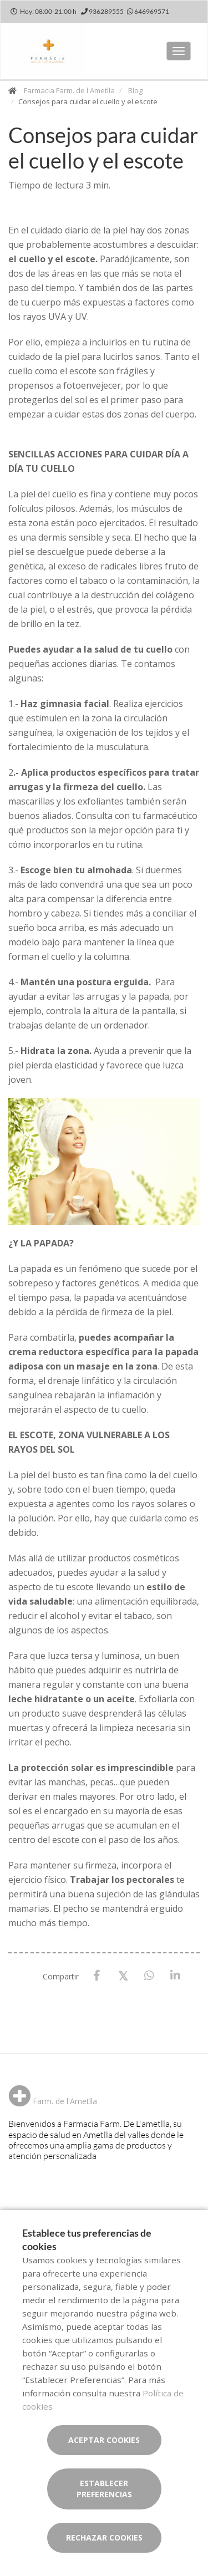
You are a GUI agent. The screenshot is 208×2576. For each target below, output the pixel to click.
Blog (135, 90)
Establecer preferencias (104, 2488)
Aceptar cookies (104, 2440)
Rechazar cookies (104, 2537)
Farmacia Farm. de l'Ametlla (69, 90)
